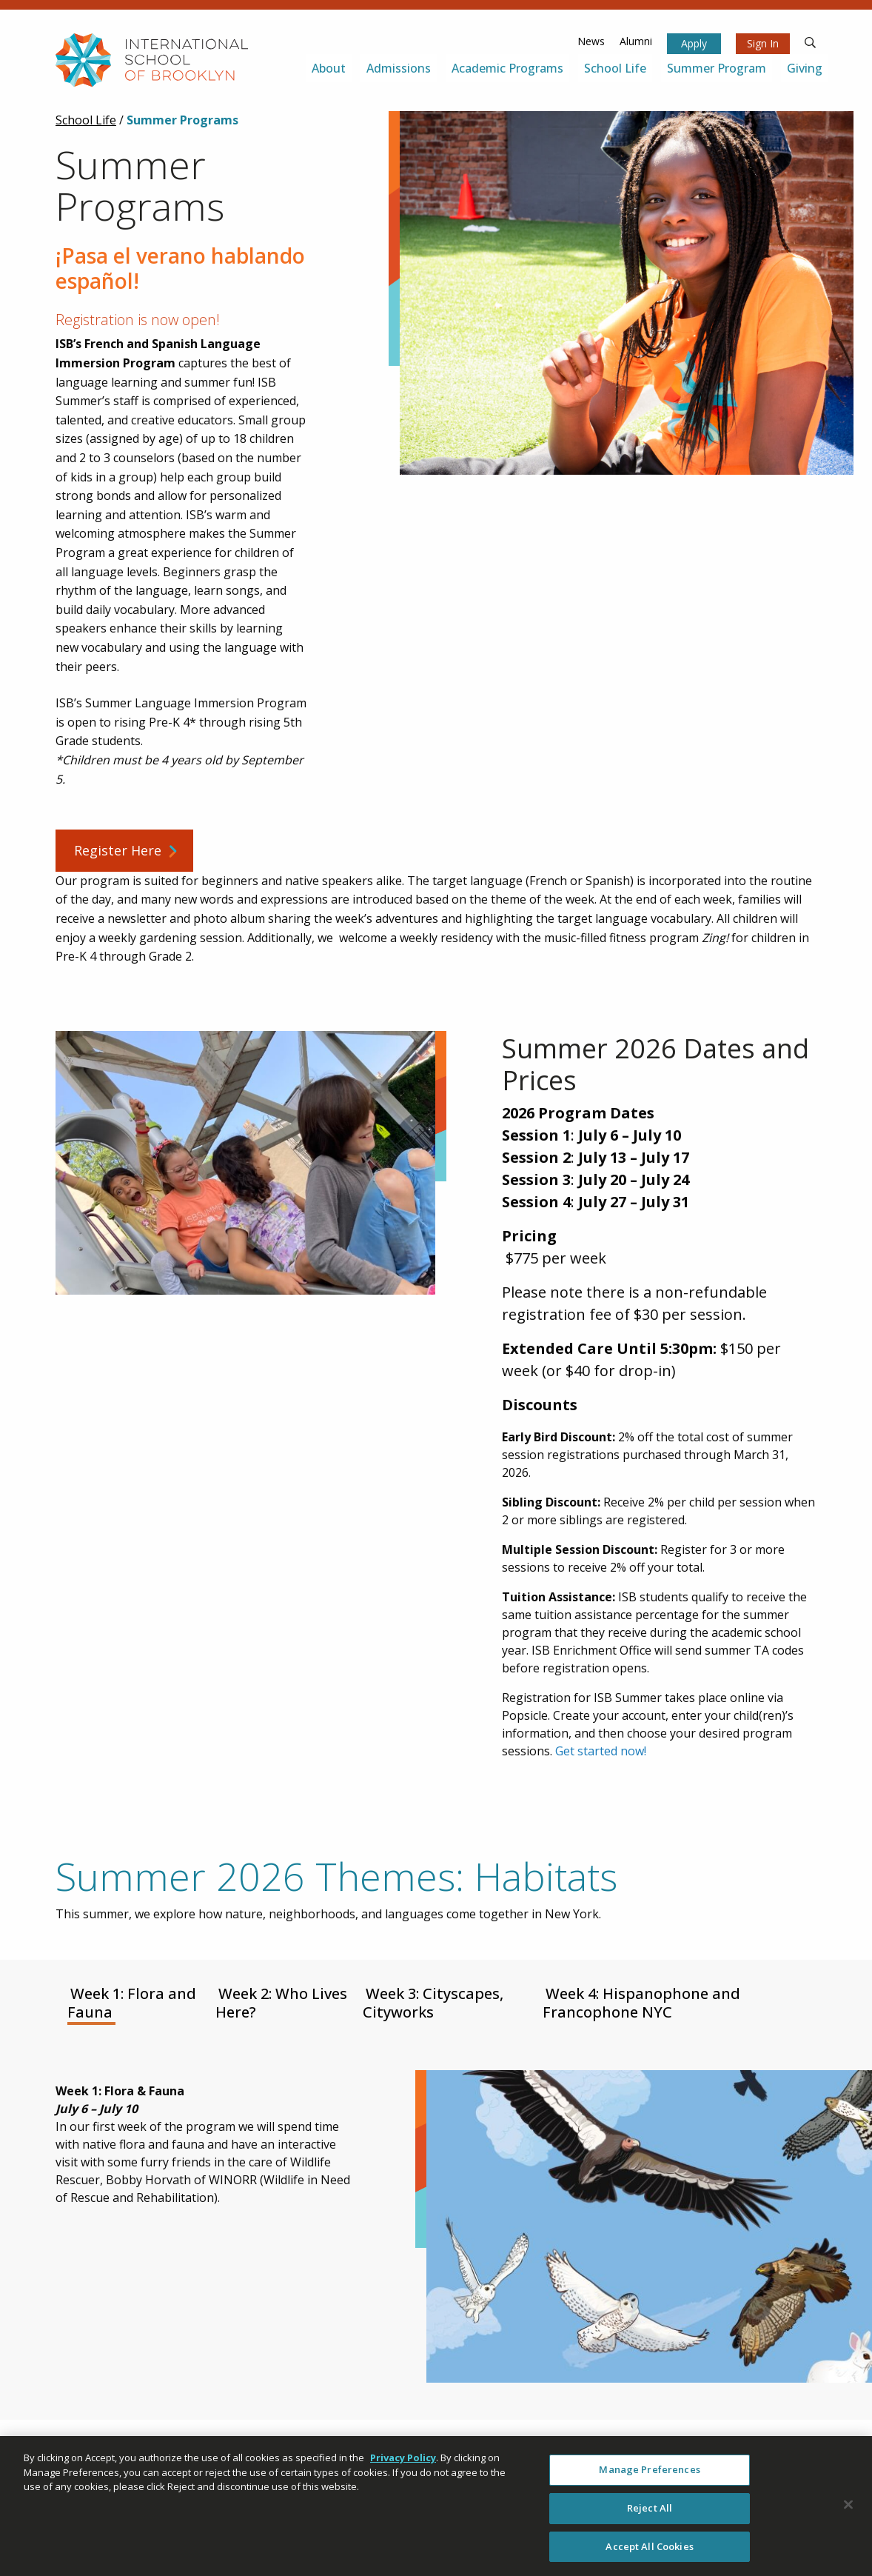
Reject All (649, 2513)
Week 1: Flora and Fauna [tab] (131, 2003)
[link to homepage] (152, 60)
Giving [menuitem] (804, 68)
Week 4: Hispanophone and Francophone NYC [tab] (641, 2003)
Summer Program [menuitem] (716, 68)
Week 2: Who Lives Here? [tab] (281, 2003)
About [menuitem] (329, 68)
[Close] (848, 2511)
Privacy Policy (403, 2463)
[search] (810, 41)
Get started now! (600, 1751)
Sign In (763, 43)
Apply (694, 43)
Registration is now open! (138, 320)
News (591, 41)
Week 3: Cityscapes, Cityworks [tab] (433, 2003)
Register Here (117, 850)
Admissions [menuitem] (398, 68)
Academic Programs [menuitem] (507, 68)
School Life (86, 120)
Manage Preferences (649, 2475)
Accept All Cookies (649, 2552)
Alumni (636, 41)
